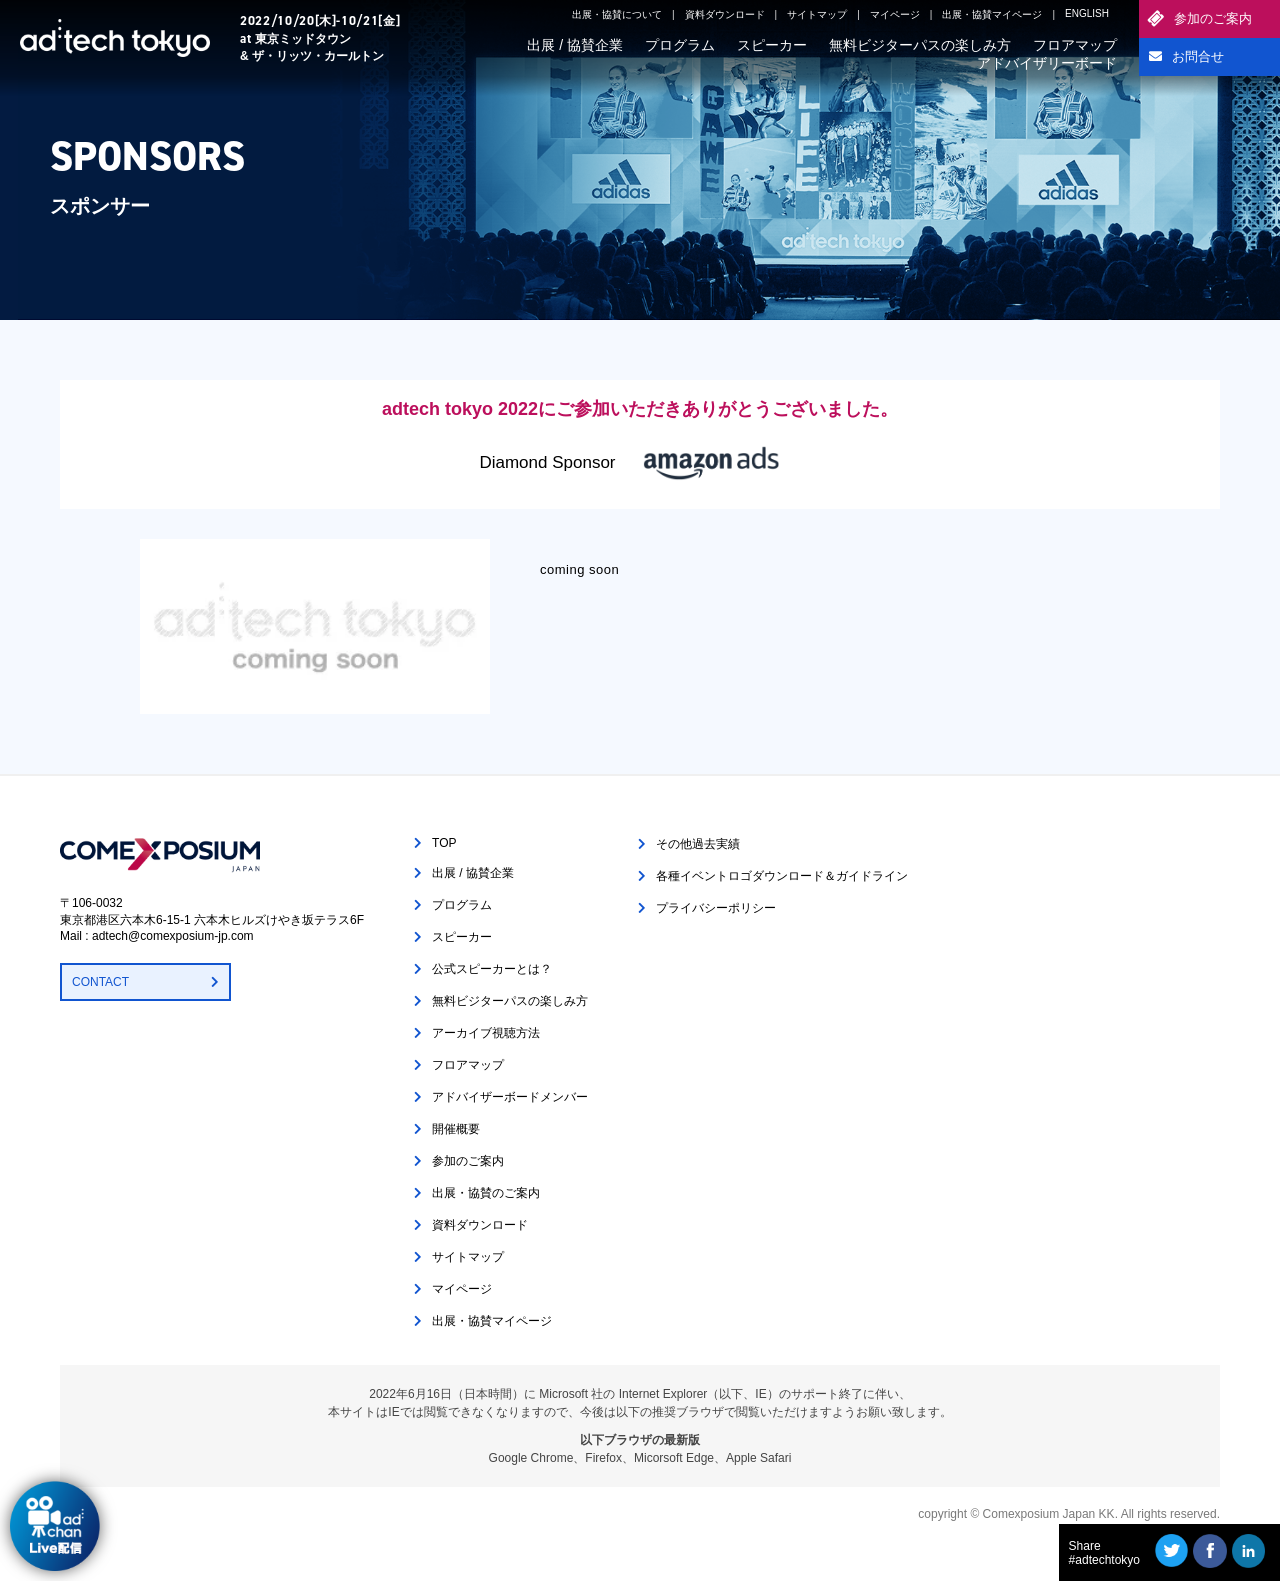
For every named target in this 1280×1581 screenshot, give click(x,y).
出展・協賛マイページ (992, 14)
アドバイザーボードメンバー (510, 1097)
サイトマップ (817, 14)
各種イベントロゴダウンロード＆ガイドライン (782, 876)
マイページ (895, 14)
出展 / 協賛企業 (575, 45)
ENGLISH (1087, 13)
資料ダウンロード (725, 14)
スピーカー (772, 45)
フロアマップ (1075, 45)
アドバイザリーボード (1047, 63)
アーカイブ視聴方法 (486, 1033)
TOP (444, 843)
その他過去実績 (698, 844)
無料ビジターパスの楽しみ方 (920, 45)
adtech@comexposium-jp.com (173, 936)
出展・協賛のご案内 (486, 1193)
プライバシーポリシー (716, 908)
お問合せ (1198, 56)
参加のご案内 (1213, 18)
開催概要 (456, 1129)
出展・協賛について (617, 14)
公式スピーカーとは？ (492, 969)
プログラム (680, 45)
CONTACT (100, 982)
